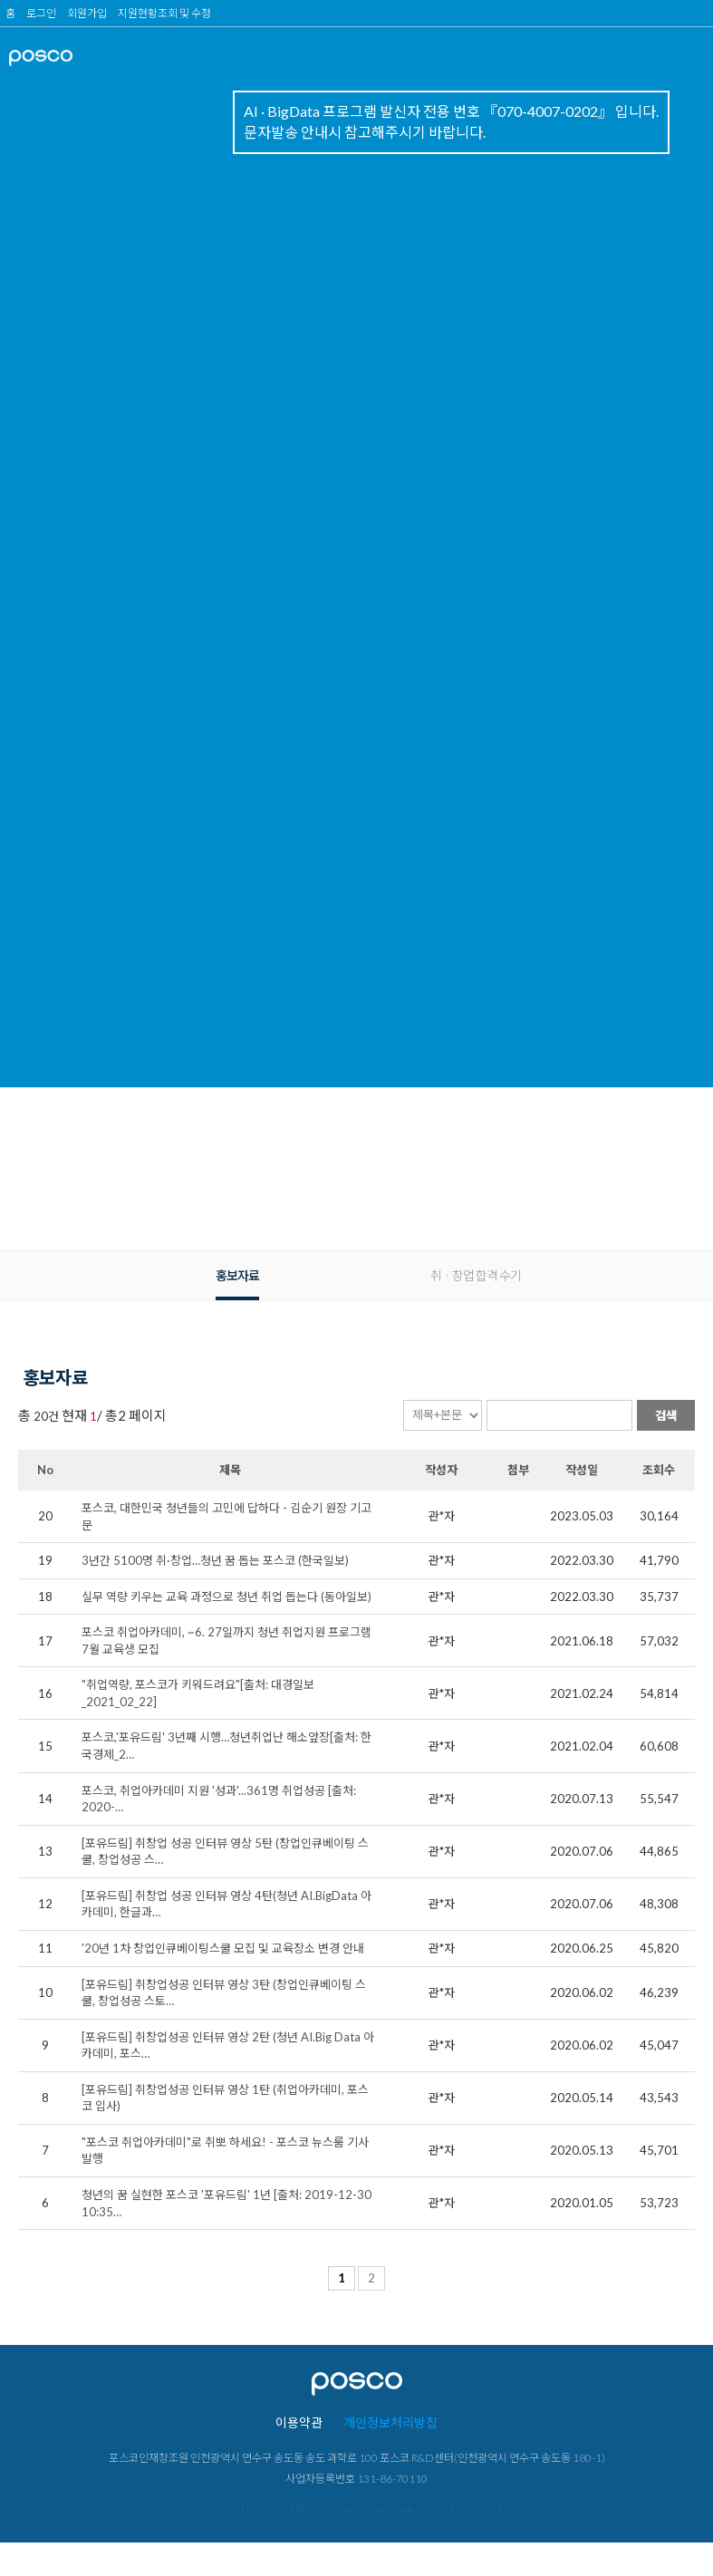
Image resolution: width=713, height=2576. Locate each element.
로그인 (41, 13)
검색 (666, 1415)
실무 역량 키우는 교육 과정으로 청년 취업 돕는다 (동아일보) (226, 1596)
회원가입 (87, 13)
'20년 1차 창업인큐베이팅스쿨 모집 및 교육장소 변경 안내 (223, 1948)
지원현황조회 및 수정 (164, 13)
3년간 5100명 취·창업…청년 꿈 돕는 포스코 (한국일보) (215, 1560)
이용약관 (299, 2422)
